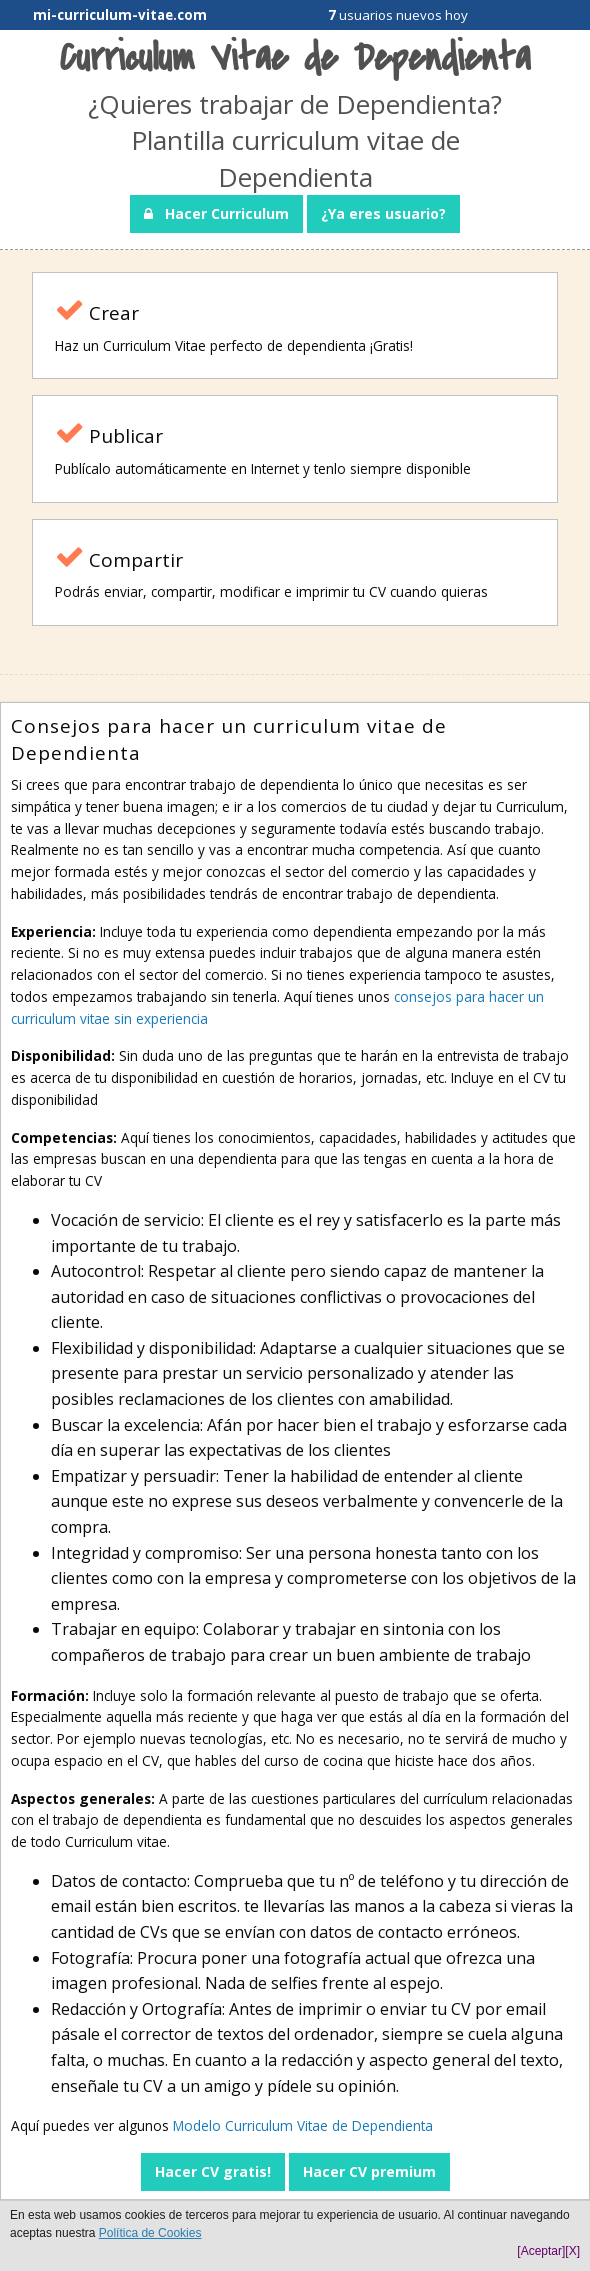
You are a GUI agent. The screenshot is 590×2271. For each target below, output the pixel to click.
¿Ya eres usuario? (383, 213)
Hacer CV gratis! (213, 2171)
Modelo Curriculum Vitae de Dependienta (303, 2125)
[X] (572, 2251)
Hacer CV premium (369, 2171)
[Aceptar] (541, 2251)
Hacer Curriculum (216, 213)
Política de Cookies (150, 2233)
